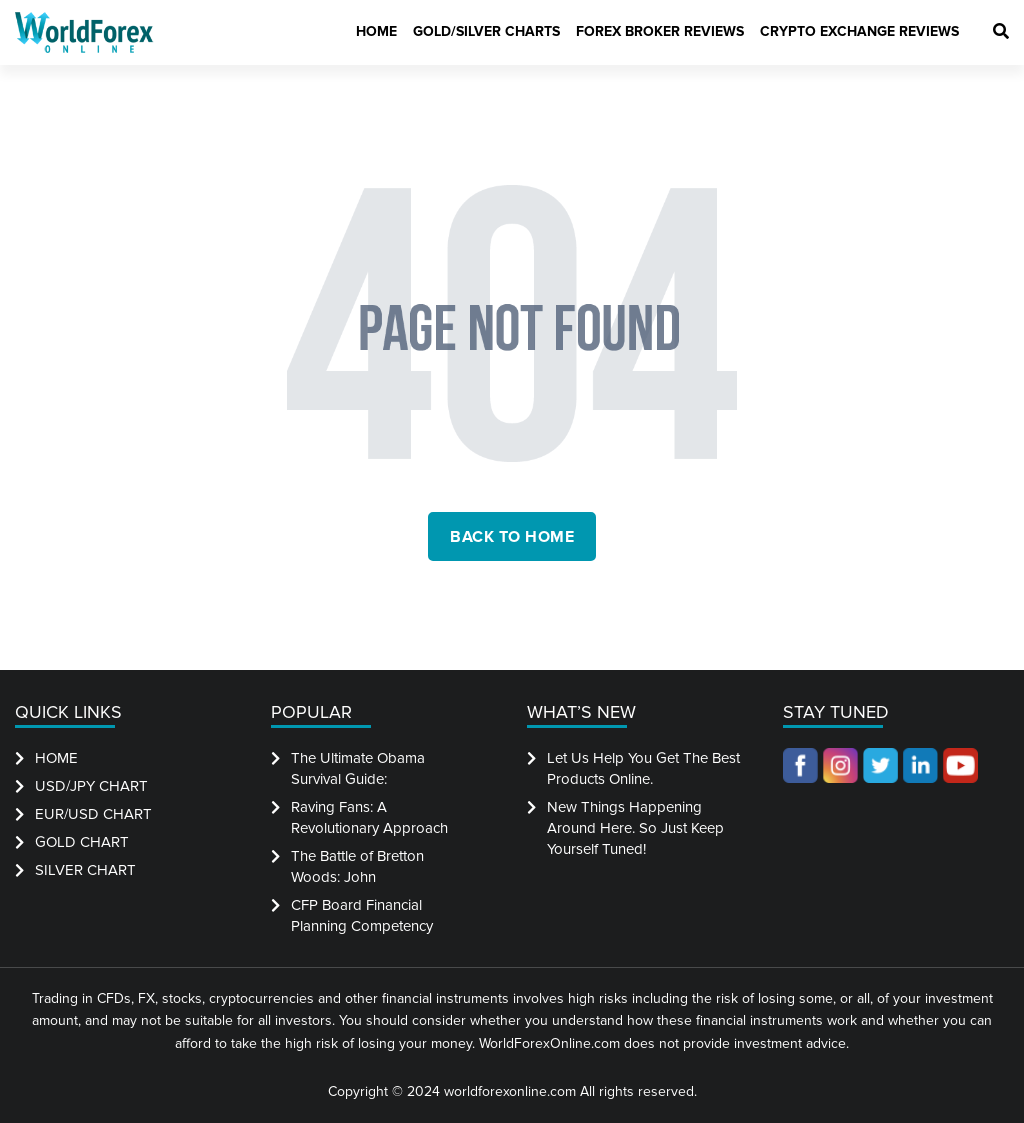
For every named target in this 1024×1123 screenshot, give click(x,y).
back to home (512, 537)
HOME (56, 758)
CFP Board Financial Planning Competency (362, 915)
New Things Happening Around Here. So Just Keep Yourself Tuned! (635, 828)
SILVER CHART (85, 870)
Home (376, 31)
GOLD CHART (82, 842)
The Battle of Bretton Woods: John (357, 866)
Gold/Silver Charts (486, 31)
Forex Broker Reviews (660, 31)
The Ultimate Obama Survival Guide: (358, 768)
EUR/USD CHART (93, 814)
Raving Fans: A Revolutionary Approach (369, 817)
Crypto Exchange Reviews (859, 31)
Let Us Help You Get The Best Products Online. (643, 768)
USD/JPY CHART (91, 786)
